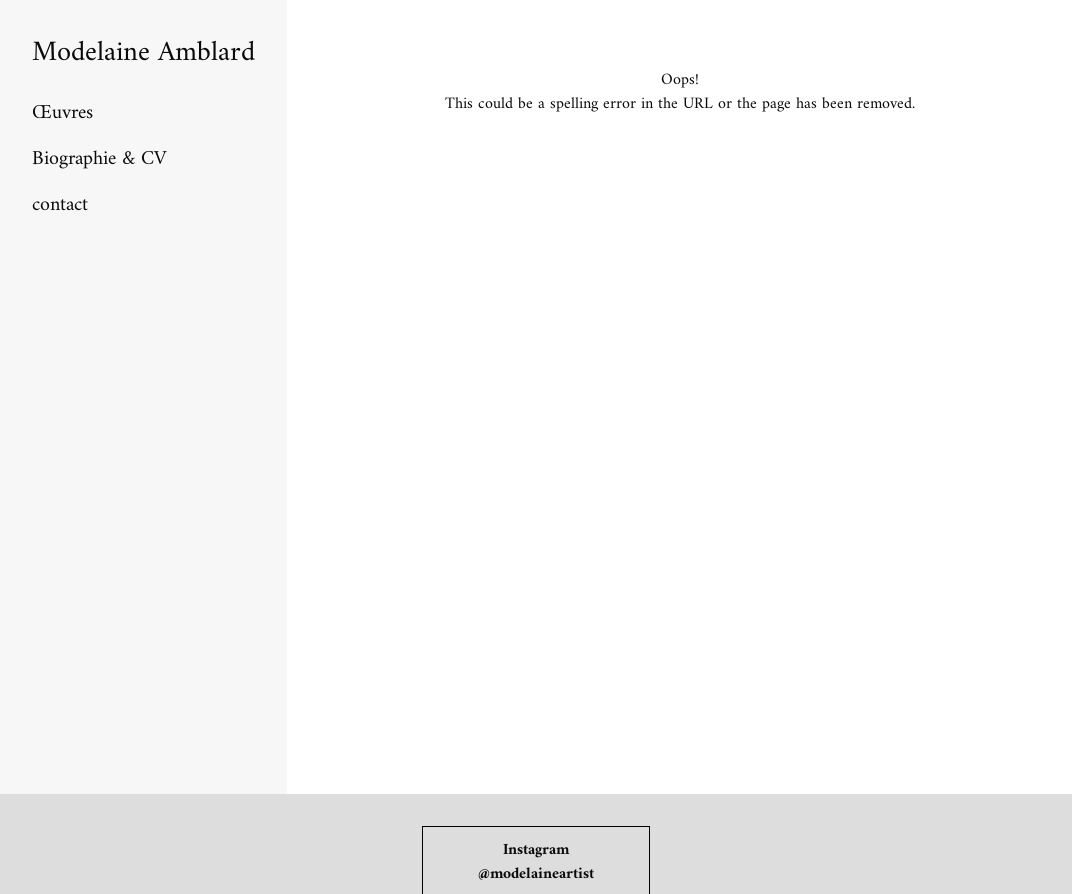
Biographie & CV (99, 159)
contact (60, 205)
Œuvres (62, 113)
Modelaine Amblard (143, 53)
